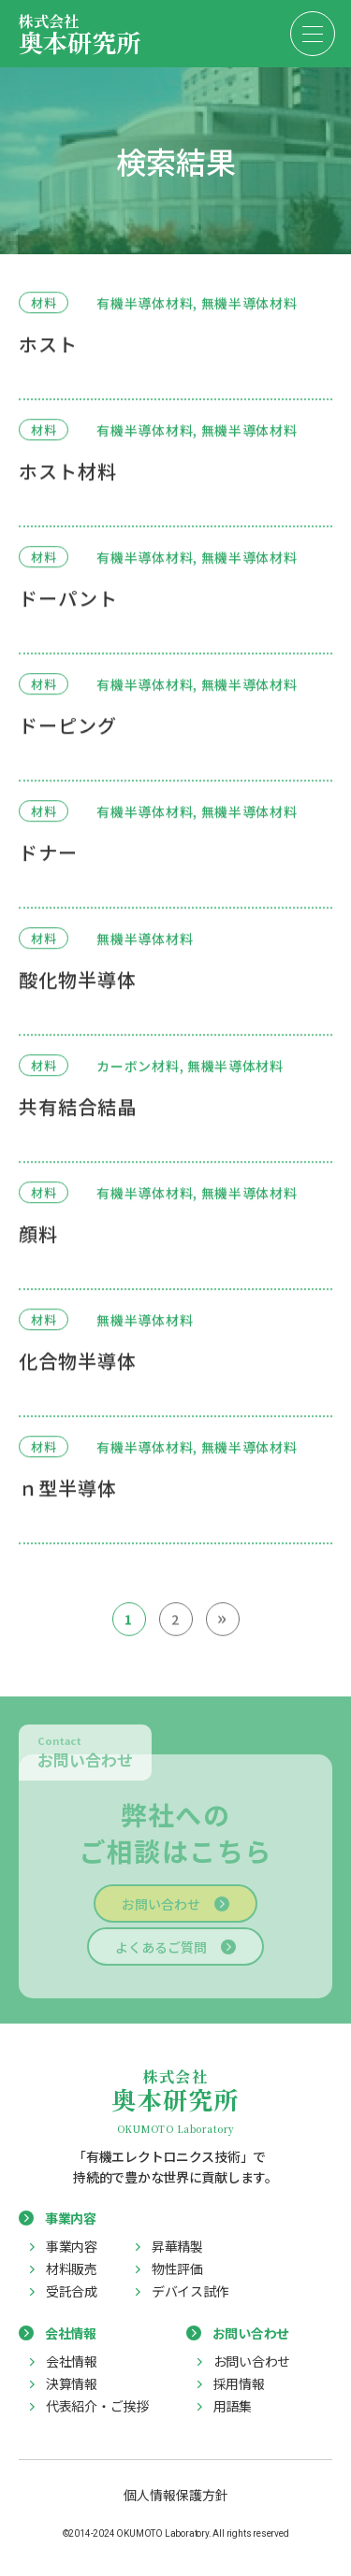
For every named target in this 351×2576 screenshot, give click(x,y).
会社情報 (71, 2361)
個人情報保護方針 (176, 2494)
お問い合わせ (161, 1906)
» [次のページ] (222, 1617)
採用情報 (239, 2383)
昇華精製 (177, 2246)
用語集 (232, 2405)
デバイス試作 (190, 2290)
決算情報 (71, 2383)
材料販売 (71, 2268)
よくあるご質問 (161, 1949)
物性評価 (177, 2268)
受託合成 (71, 2290)
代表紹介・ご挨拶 (97, 2405)
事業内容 (71, 2246)
